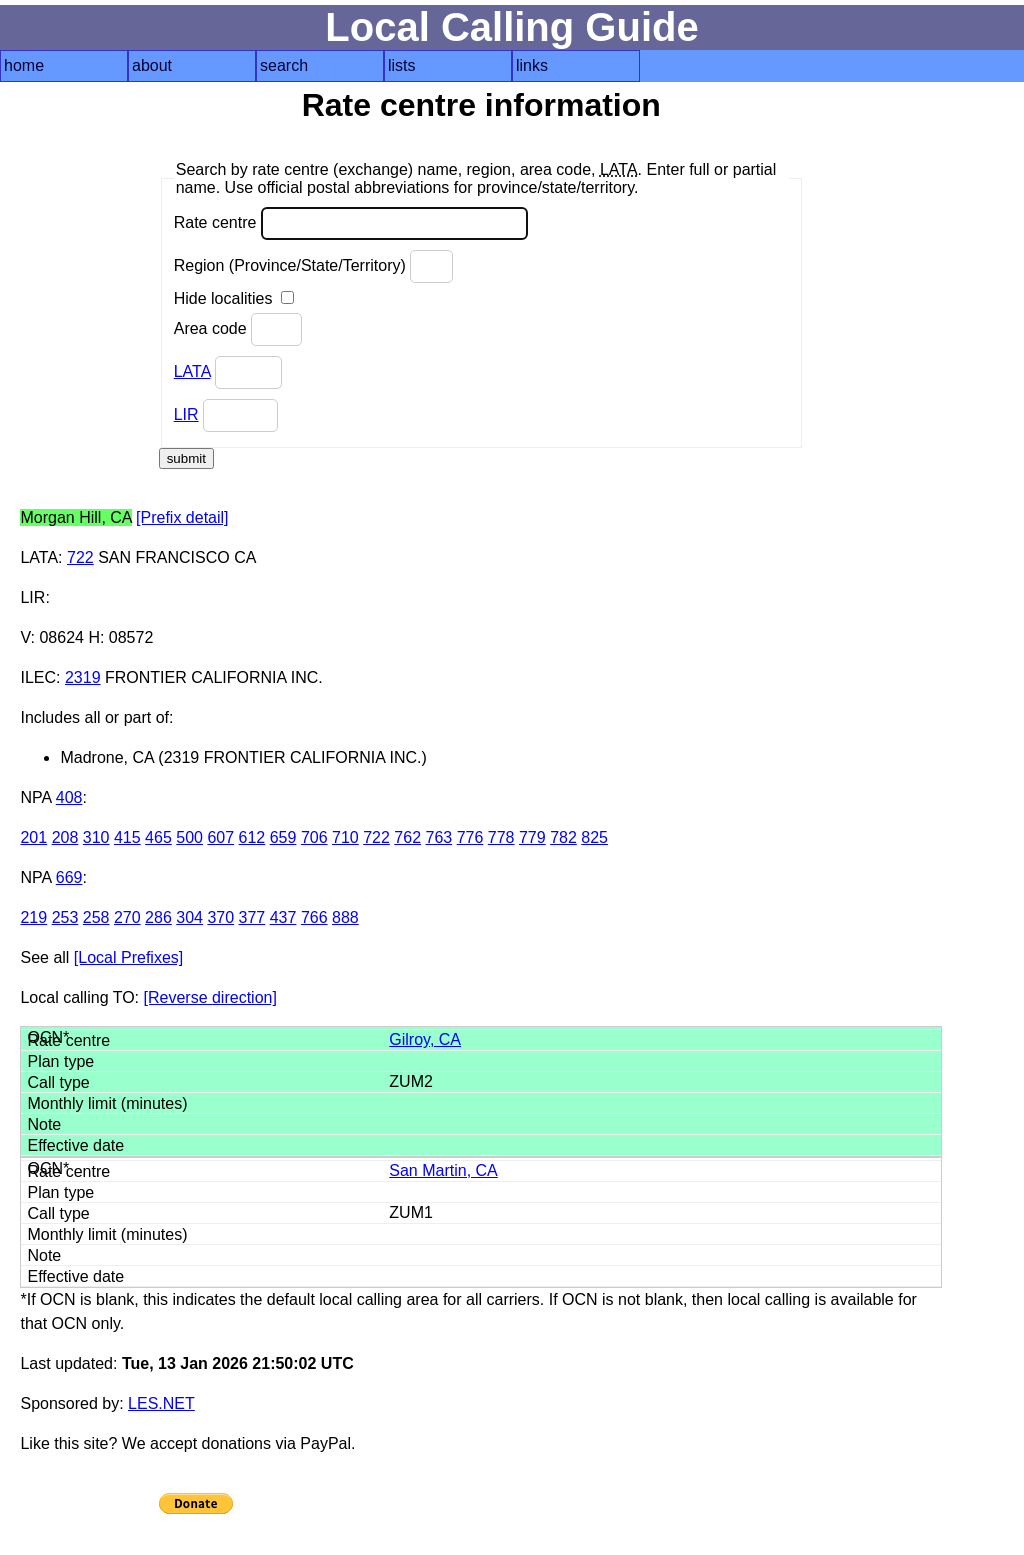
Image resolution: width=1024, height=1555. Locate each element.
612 (252, 837)
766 (314, 917)
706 (314, 837)
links (532, 65)
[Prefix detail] (182, 517)
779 (532, 837)
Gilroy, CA (425, 1039)
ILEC (38, 677)
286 (158, 917)
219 (33, 917)
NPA (35, 797)
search (284, 65)
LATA (192, 371)
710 (345, 837)
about (152, 65)
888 (345, 917)
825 (594, 837)
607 (220, 837)
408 (69, 797)
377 (252, 917)
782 (563, 837)
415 (127, 837)
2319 (83, 677)
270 (127, 917)
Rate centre (351, 223)
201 (33, 837)
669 (69, 877)
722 (80, 557)
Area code (238, 329)
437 (283, 917)
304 (189, 917)
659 (283, 837)
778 (501, 837)
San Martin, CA (443, 1170)
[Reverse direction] (210, 997)
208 (65, 837)
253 (65, 917)
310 (96, 837)
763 (439, 837)
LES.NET (161, 1403)
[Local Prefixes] (128, 957)
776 (470, 837)
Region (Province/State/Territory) (314, 266)
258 (96, 917)
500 (189, 837)
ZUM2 (411, 1081)
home (24, 65)
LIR (186, 414)
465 (158, 837)
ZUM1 (411, 1212)
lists (402, 65)
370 (220, 917)
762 (407, 837)
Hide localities (234, 298)
